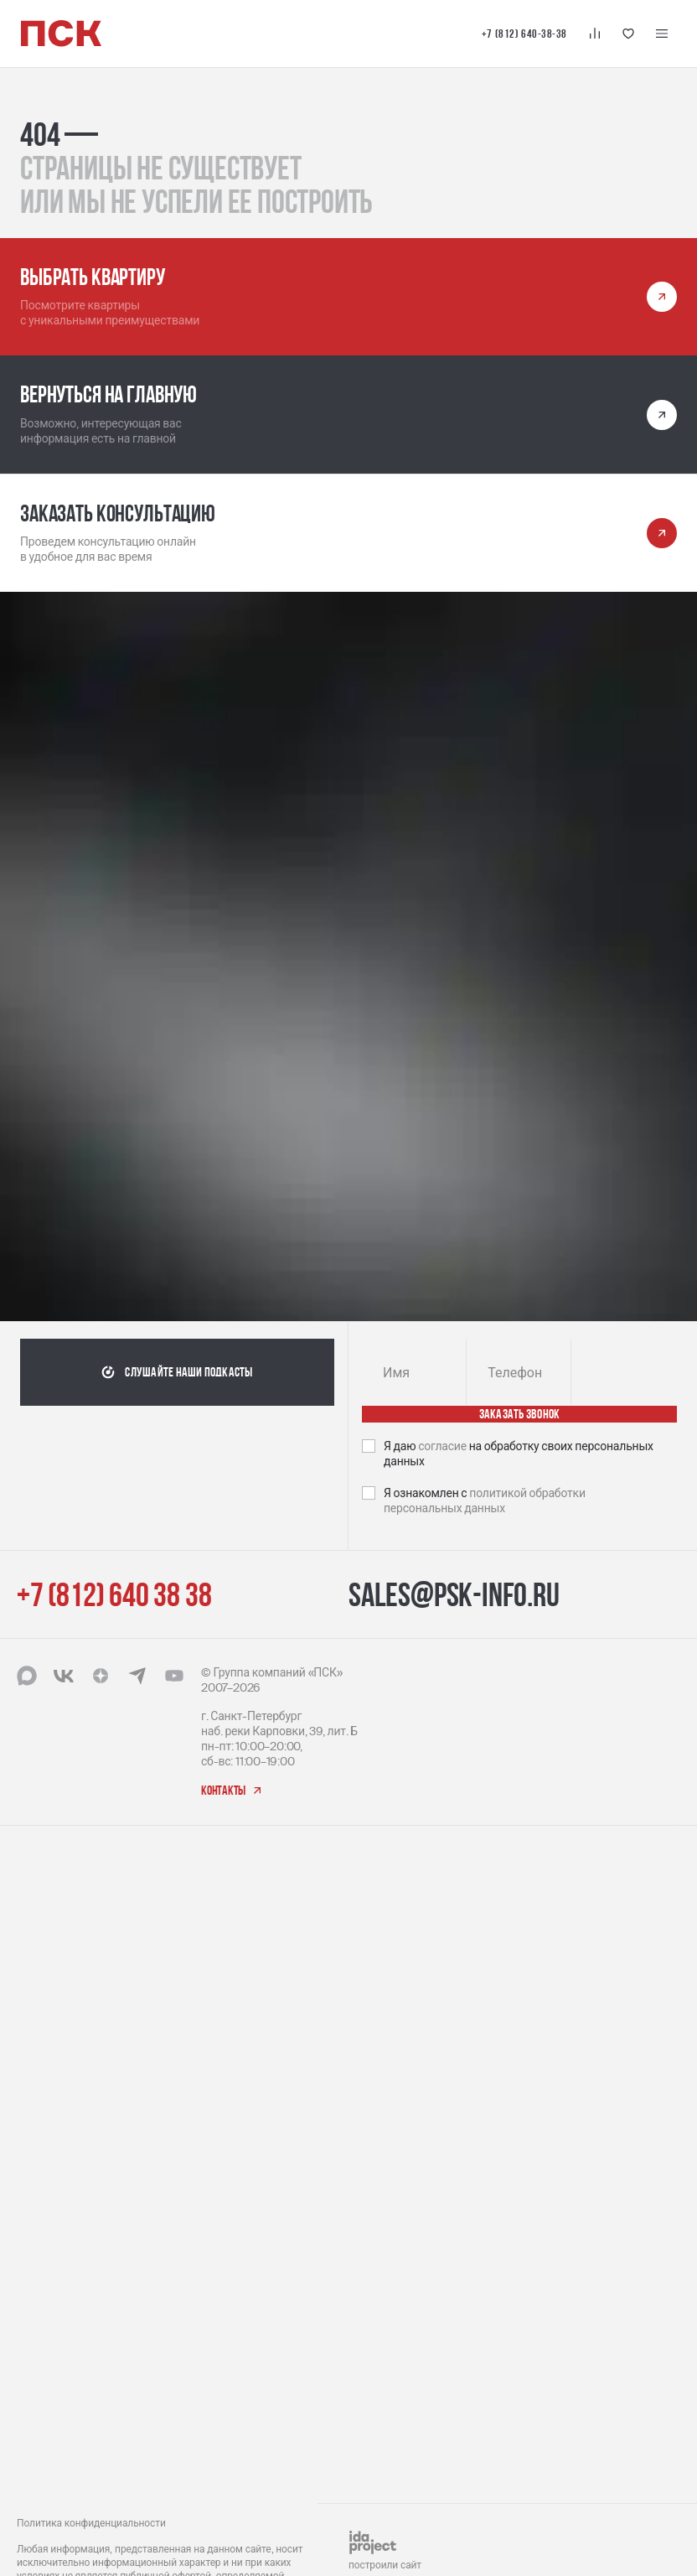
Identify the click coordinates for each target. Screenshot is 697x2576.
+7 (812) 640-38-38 (524, 33)
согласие (443, 1446)
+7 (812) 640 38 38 (114, 1594)
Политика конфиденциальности (91, 2523)
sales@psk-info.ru (454, 1594)
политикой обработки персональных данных (485, 1501)
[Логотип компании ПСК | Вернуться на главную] (61, 33)
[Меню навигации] (662, 33)
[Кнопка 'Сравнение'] (595, 33)
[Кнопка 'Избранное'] (628, 33)
